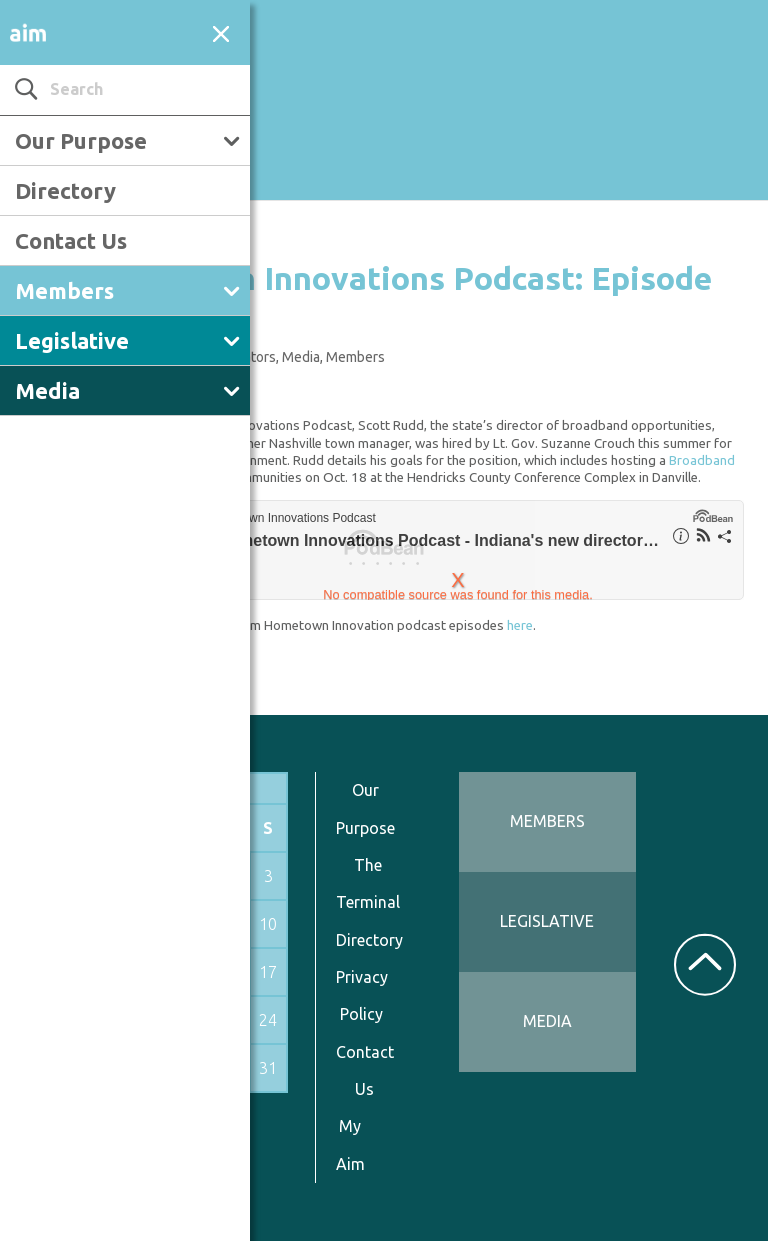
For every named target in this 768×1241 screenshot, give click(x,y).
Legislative (72, 340)
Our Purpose (81, 140)
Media (47, 390)
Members (64, 290)
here (520, 625)
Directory (65, 190)
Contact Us (71, 240)
